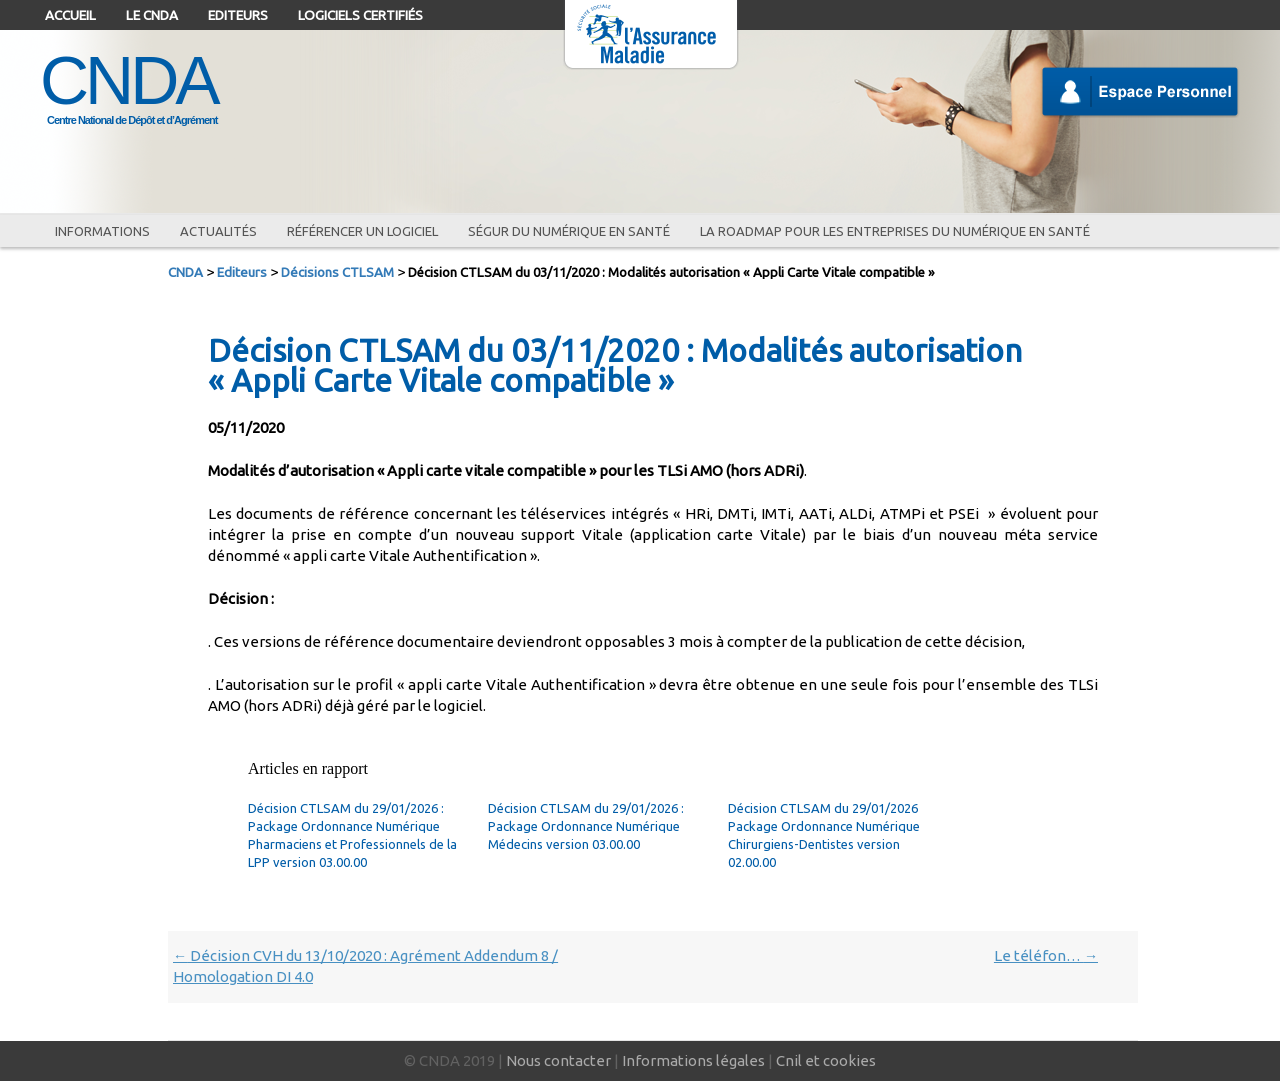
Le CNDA (152, 15)
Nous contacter (558, 1060)
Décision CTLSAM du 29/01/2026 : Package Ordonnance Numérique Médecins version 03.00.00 (586, 826)
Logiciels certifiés (360, 15)
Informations (102, 231)
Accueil (70, 15)
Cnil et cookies (826, 1060)
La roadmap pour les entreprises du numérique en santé (895, 231)
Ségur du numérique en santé (569, 231)
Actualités (218, 231)
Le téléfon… (1046, 955)
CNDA (128, 80)
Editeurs (238, 15)
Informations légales (693, 1060)
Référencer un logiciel (362, 231)
